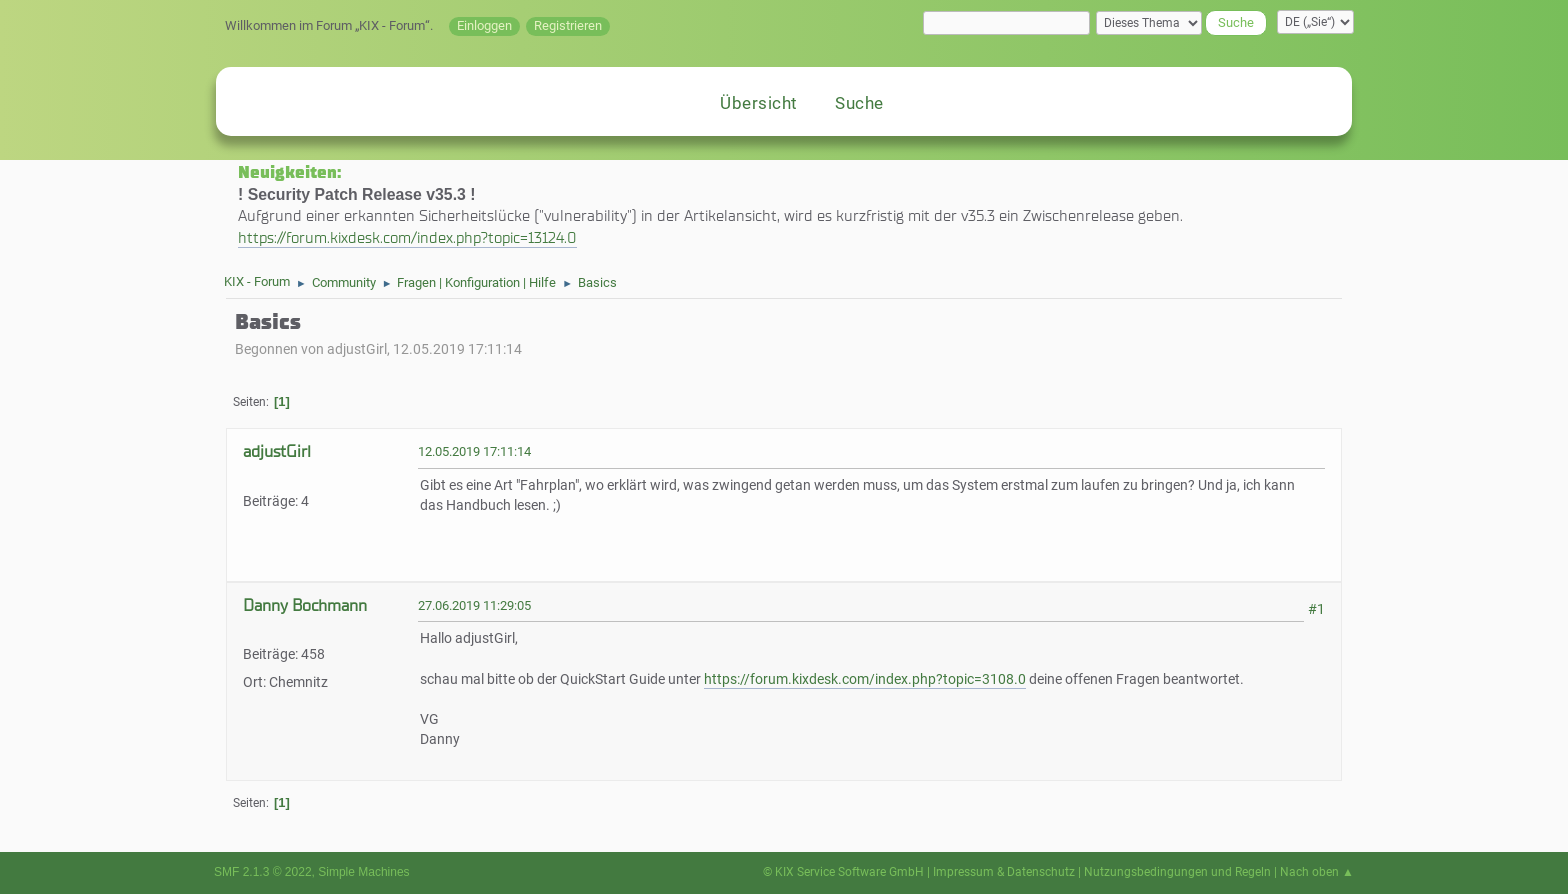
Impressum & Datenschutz (1004, 872)
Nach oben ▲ (1317, 872)
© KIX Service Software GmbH (843, 872)
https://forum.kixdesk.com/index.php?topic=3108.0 (865, 679)
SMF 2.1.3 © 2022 (263, 872)
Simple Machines (363, 872)
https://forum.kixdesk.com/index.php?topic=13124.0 (407, 237)
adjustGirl (277, 451)
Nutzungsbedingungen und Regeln (1177, 872)
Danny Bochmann (305, 605)
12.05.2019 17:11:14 (474, 451)
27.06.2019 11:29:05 (474, 605)
